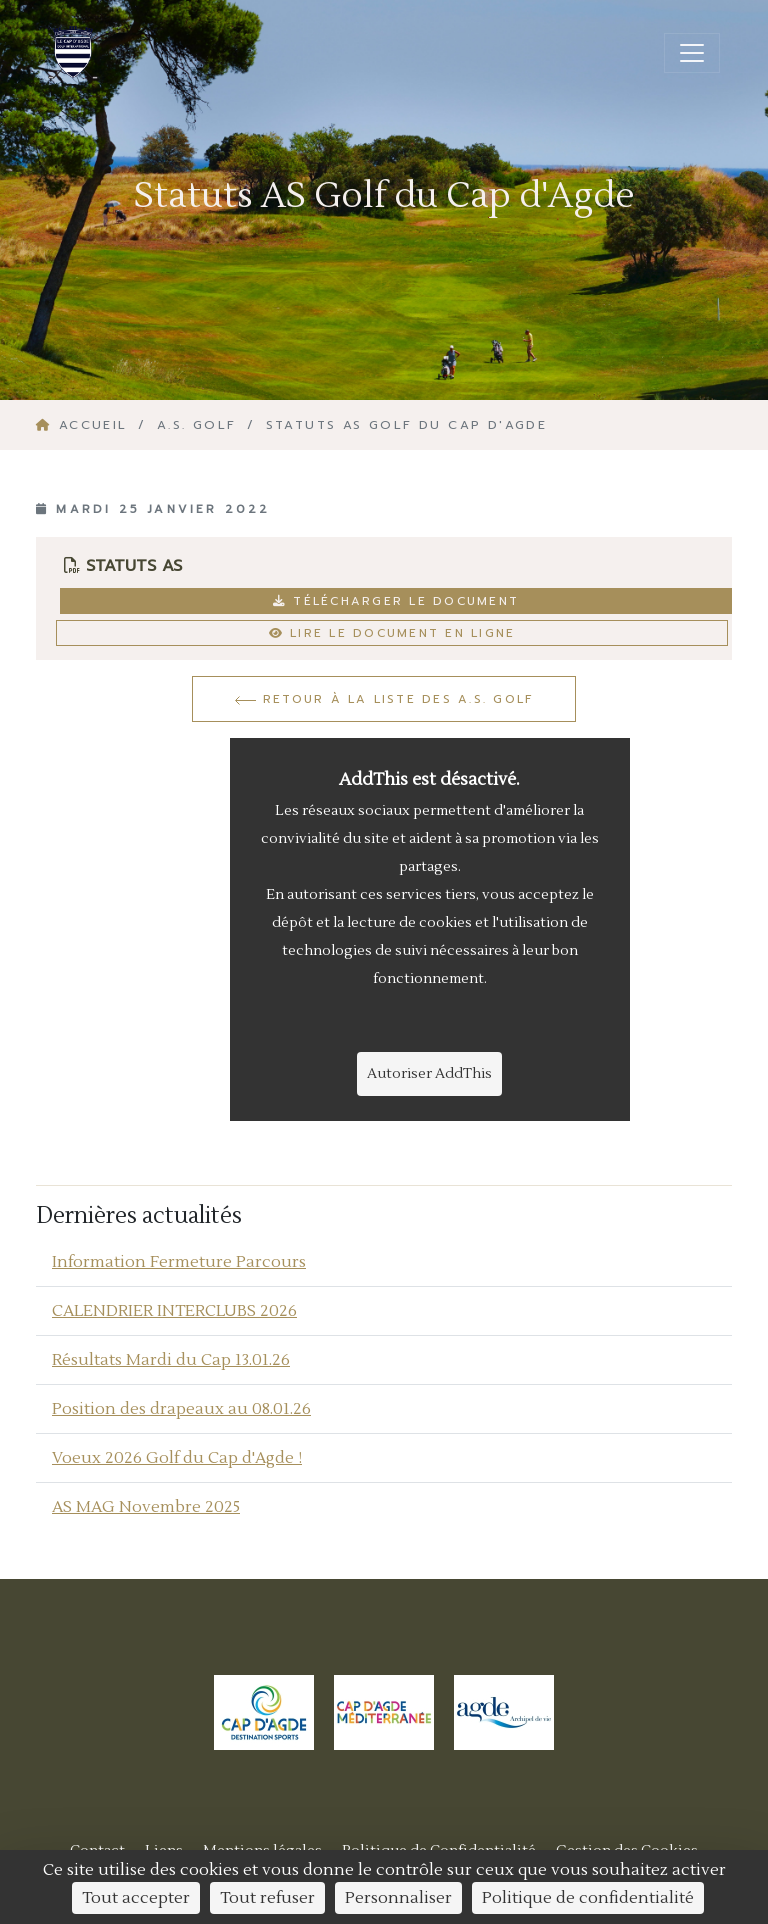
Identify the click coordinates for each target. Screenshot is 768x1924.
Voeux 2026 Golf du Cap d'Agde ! (177, 1458)
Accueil (85, 425)
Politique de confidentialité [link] (588, 1898)
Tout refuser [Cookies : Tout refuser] (267, 1898)
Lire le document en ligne (392, 633)
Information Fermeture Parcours (179, 1262)
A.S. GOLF (197, 425)
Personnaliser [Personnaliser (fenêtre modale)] (398, 1898)
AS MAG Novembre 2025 (146, 1507)
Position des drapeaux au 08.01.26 (181, 1409)
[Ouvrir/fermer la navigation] (692, 53)
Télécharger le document (396, 601)
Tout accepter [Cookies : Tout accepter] (136, 1898)
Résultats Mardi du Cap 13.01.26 (171, 1360)
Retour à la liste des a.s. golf (384, 699)
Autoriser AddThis (429, 1074)
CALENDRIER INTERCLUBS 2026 (174, 1311)
